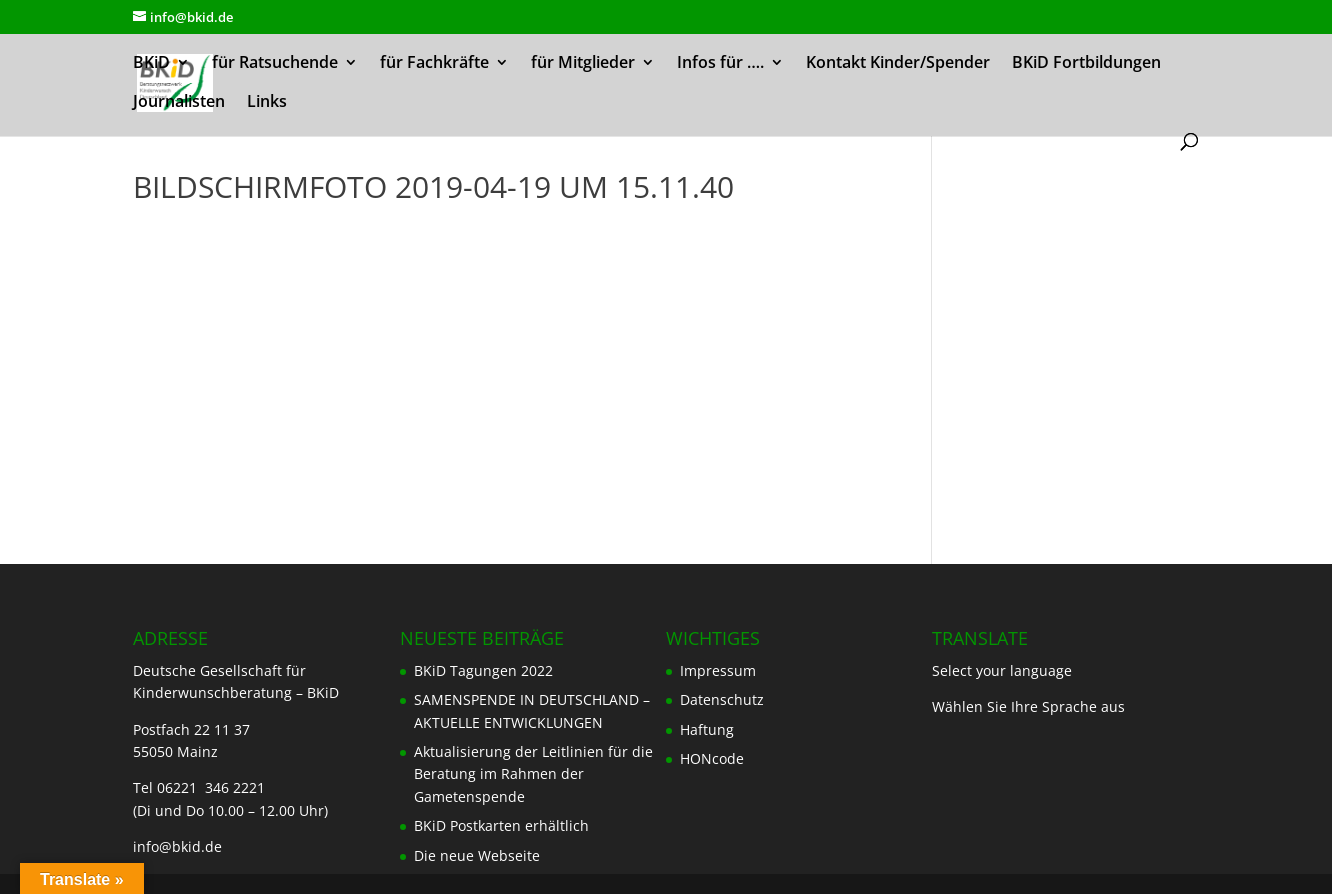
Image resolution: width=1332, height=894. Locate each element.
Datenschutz (722, 699)
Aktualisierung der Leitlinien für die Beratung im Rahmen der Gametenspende (533, 774)
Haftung (707, 729)
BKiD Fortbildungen (1086, 64)
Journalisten (179, 103)
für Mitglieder (583, 64)
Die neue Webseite (477, 855)
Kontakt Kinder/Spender (898, 64)
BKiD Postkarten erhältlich (501, 825)
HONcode (712, 758)
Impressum (718, 670)
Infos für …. (720, 64)
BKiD (151, 64)
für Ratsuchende (275, 64)
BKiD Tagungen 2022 (483, 670)
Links (267, 103)
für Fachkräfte (434, 64)
